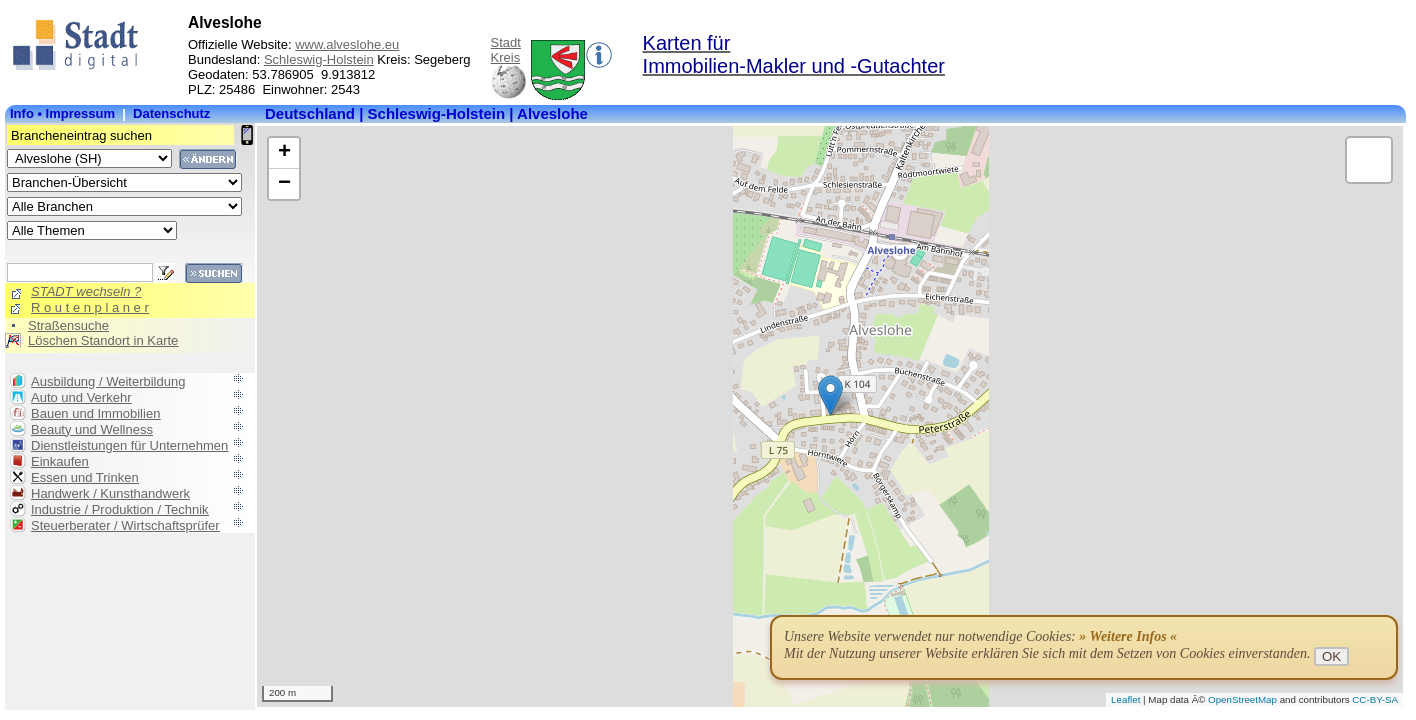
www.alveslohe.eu (347, 44)
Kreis (506, 57)
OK (1331, 656)
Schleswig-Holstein (319, 59)
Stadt (506, 42)
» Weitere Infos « (1128, 636)
